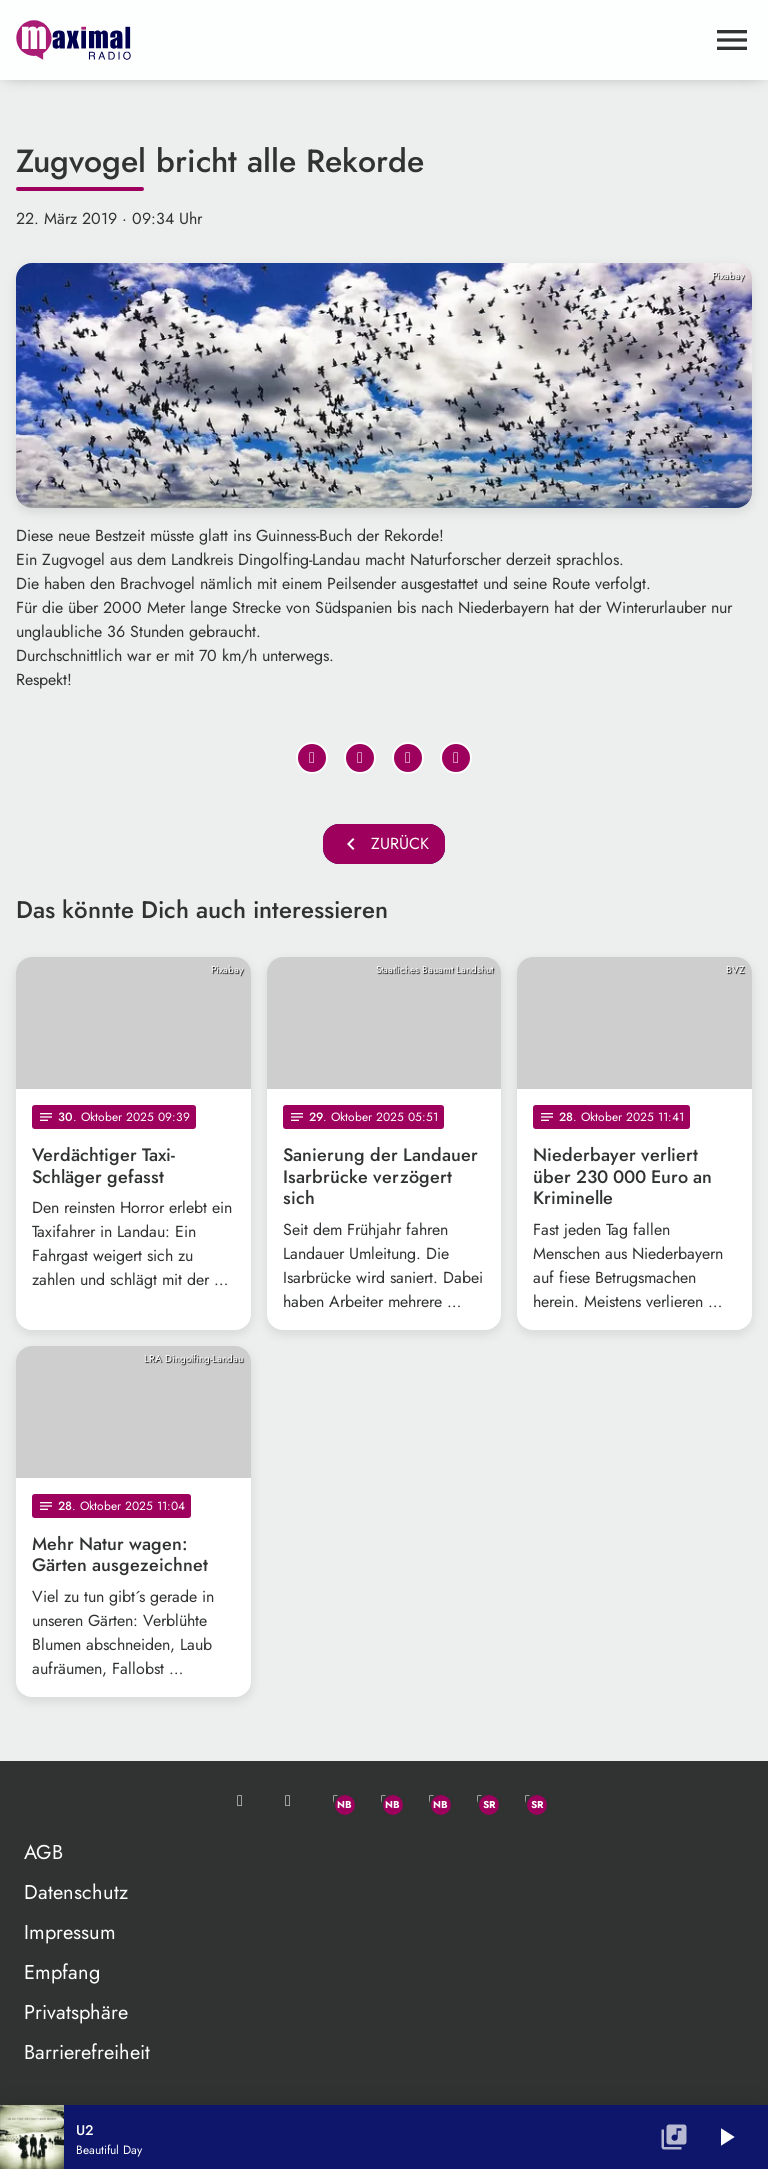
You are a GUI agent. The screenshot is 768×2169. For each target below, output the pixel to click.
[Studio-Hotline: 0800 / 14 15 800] (288, 1801)
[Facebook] (384, 1801)
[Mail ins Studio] (240, 1801)
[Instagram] (432, 1801)
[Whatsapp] (336, 1801)
